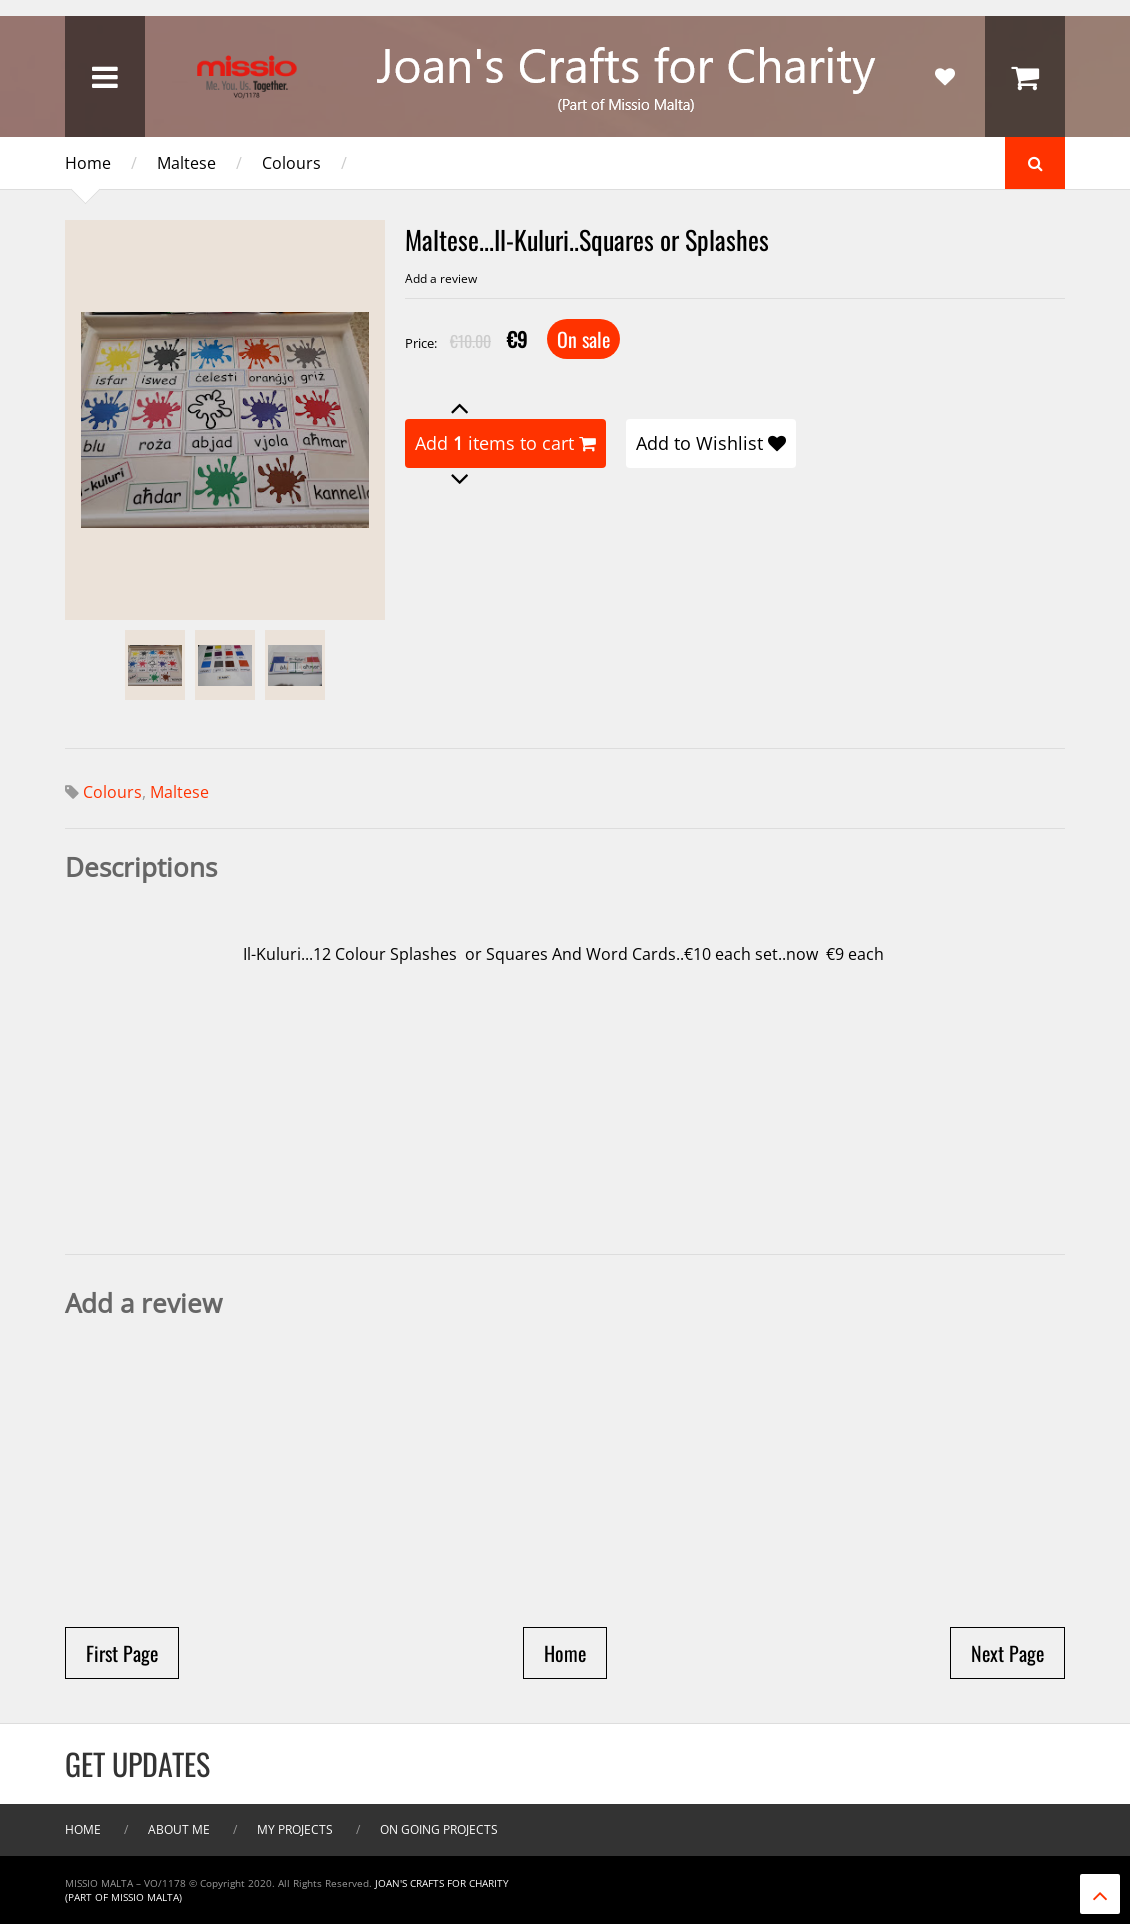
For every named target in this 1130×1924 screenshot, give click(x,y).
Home (88, 163)
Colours (291, 163)
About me (179, 1829)
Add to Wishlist (711, 443)
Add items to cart (505, 443)
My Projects (295, 1829)
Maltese (186, 163)
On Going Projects (439, 1829)
